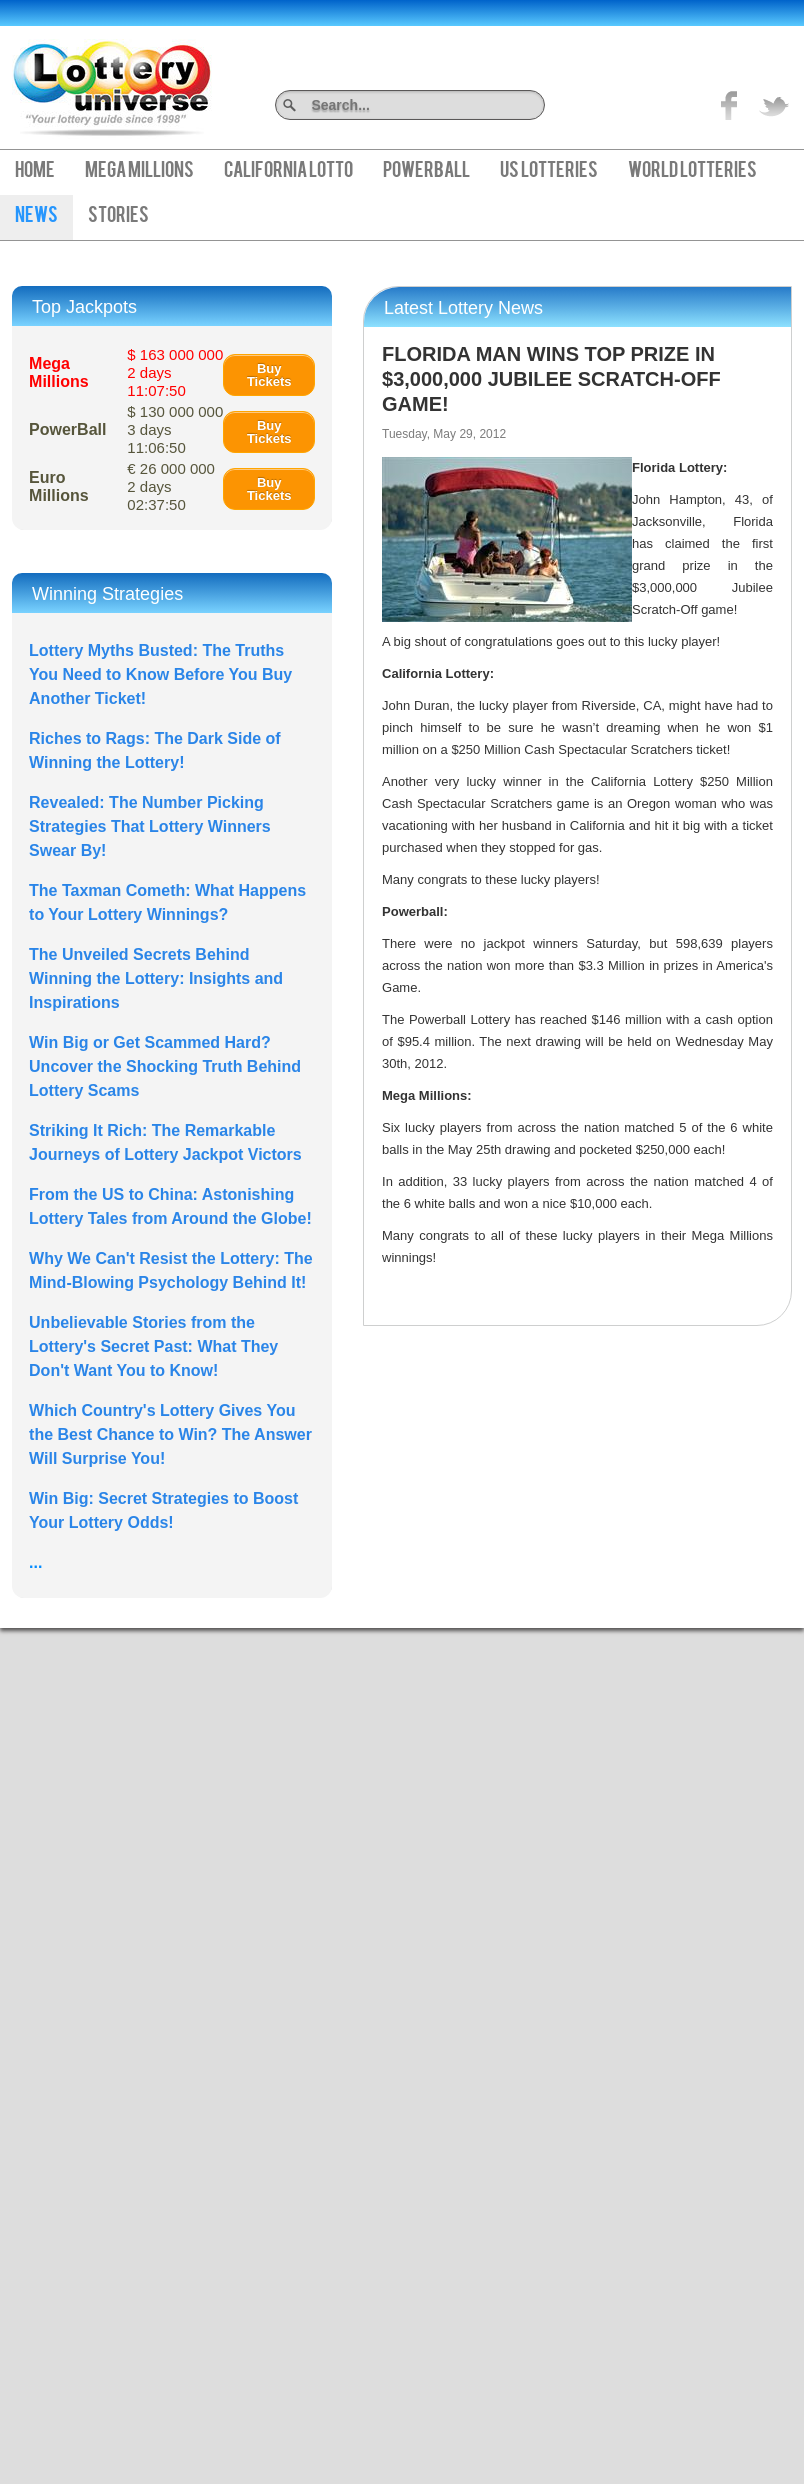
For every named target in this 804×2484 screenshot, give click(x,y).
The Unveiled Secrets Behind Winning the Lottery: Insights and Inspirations (156, 978)
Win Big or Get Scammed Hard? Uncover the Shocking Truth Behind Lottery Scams (165, 1066)
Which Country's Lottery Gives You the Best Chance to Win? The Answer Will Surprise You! (170, 1434)
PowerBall (426, 172)
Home (35, 172)
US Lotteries (549, 172)
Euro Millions (59, 486)
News (36, 217)
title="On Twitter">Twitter (774, 105)
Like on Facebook (730, 105)
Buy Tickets (269, 375)
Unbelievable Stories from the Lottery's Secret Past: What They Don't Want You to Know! (153, 1346)
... (35, 1562)
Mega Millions (139, 172)
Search (537, 104)
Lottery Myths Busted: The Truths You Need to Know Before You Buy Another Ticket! (160, 674)
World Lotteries (692, 172)
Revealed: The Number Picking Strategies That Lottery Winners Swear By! (150, 826)
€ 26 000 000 (171, 486)
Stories (118, 217)
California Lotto (288, 172)
